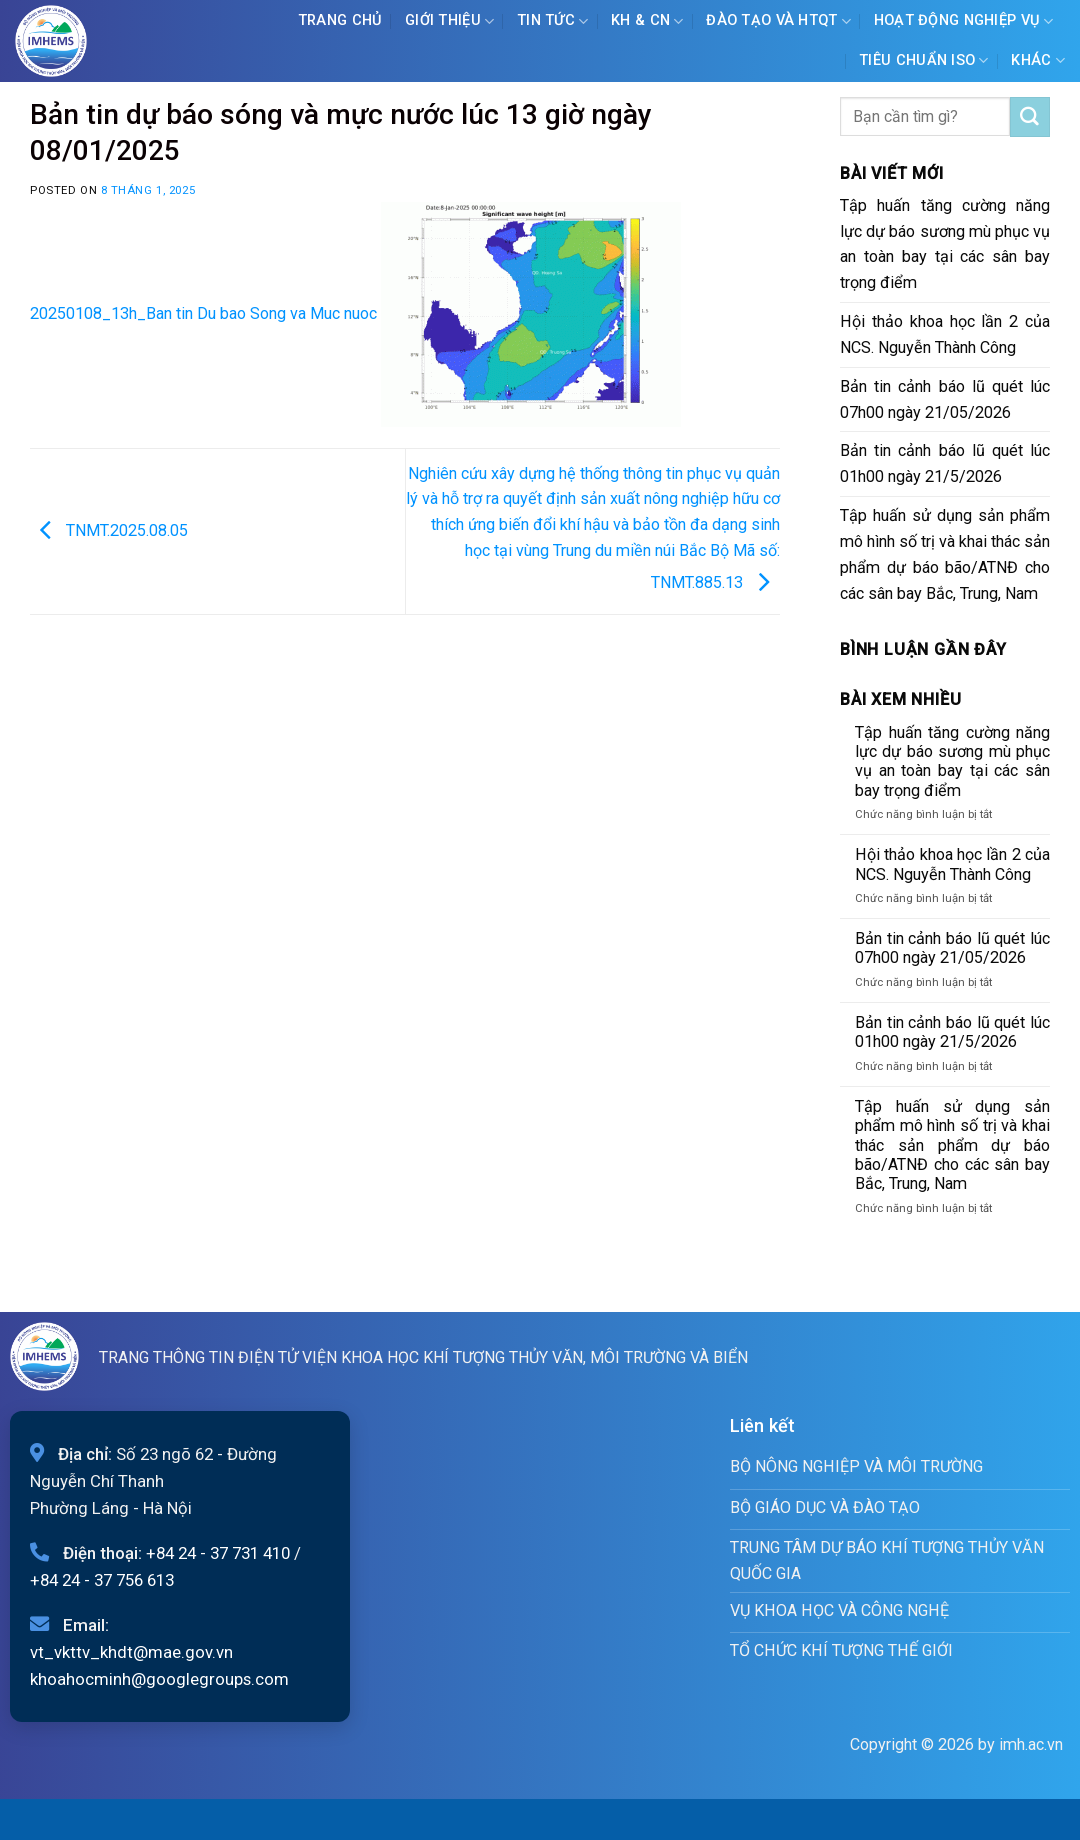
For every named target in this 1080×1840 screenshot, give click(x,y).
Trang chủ (340, 20)
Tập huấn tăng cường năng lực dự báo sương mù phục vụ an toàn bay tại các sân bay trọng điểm (945, 244)
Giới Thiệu (449, 21)
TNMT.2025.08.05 (109, 530)
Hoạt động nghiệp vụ (964, 21)
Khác (1038, 60)
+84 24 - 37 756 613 (102, 1580)
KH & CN (647, 21)
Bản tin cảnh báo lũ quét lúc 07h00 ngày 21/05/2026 (945, 399)
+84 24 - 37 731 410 (218, 1553)
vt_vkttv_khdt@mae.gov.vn (131, 1652)
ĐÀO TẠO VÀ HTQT (778, 21)
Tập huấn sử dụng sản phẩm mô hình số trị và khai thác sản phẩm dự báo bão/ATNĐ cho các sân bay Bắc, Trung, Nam (945, 554)
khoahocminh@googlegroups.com (159, 1679)
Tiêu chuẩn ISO (924, 60)
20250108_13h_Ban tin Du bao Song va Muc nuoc (203, 313)
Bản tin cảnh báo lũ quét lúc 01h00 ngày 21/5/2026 (945, 463)
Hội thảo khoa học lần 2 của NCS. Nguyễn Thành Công (945, 334)
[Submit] (1030, 117)
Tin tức (553, 21)
